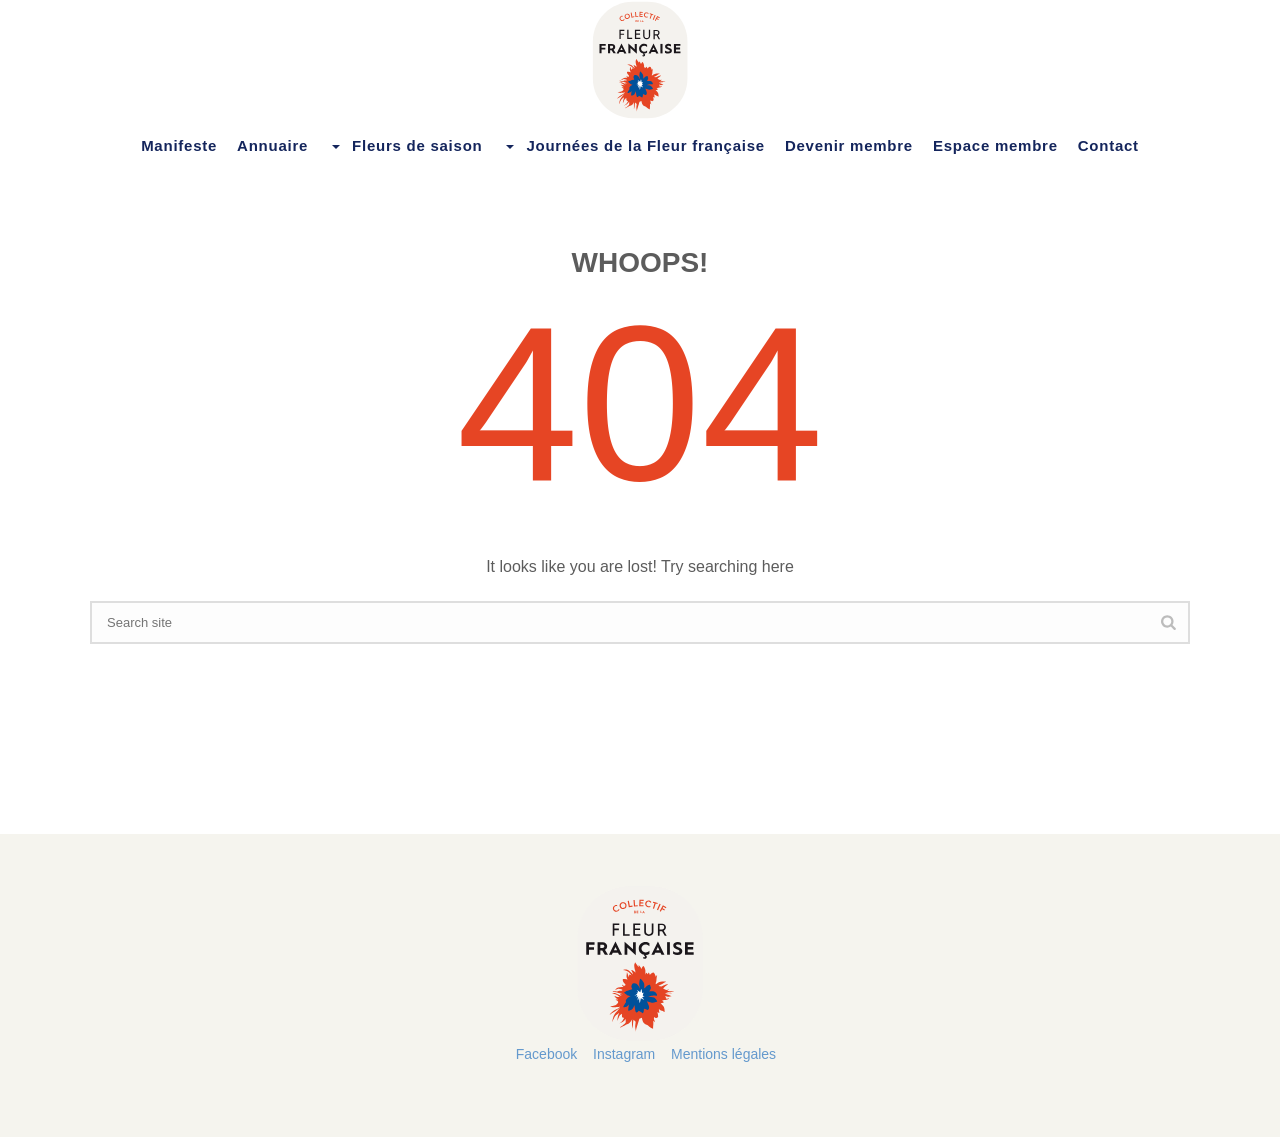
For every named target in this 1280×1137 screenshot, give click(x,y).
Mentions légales (723, 1054)
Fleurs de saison (405, 146)
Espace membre (995, 145)
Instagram (624, 1054)
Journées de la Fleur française (633, 146)
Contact (1108, 145)
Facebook (546, 1054)
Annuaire (272, 145)
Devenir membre (849, 145)
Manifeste (179, 145)
